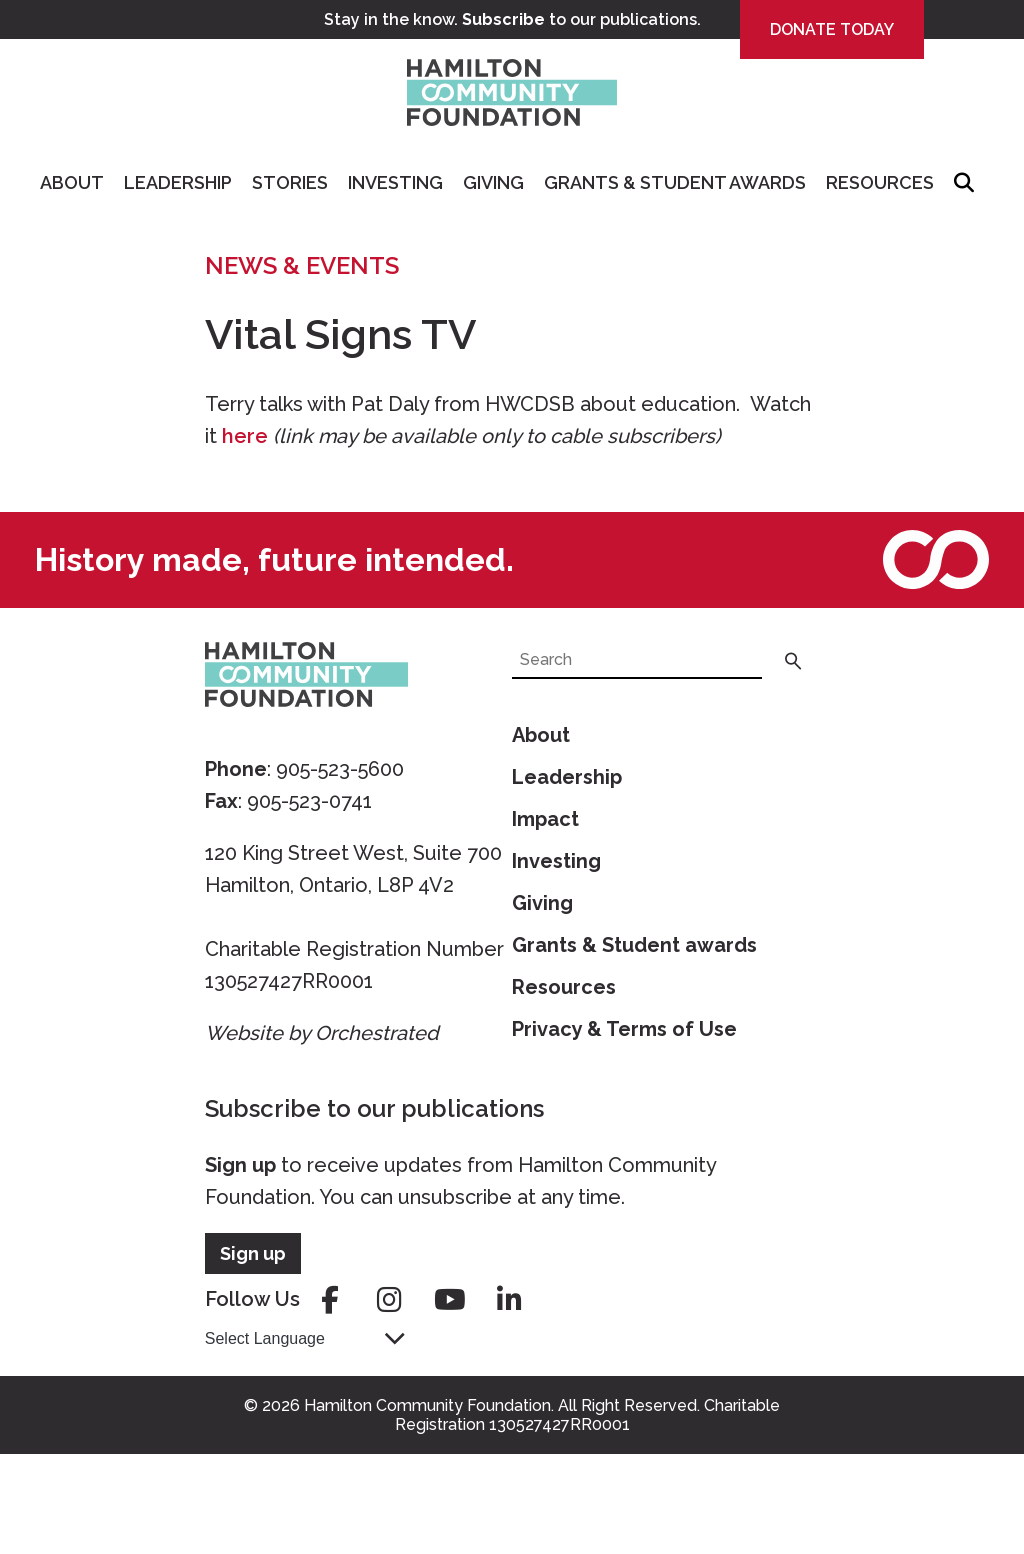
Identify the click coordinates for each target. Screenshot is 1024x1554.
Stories (290, 182)
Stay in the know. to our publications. (512, 19)
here (245, 436)
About (72, 182)
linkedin (510, 1300)
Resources (880, 182)
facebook (330, 1300)
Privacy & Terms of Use (624, 1029)
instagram (390, 1300)
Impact (545, 819)
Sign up (240, 1165)
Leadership (178, 182)
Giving (493, 182)
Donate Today (832, 29)
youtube (450, 1300)
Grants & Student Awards (675, 182)
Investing (395, 182)
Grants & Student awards (634, 945)
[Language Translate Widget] (305, 1338)
